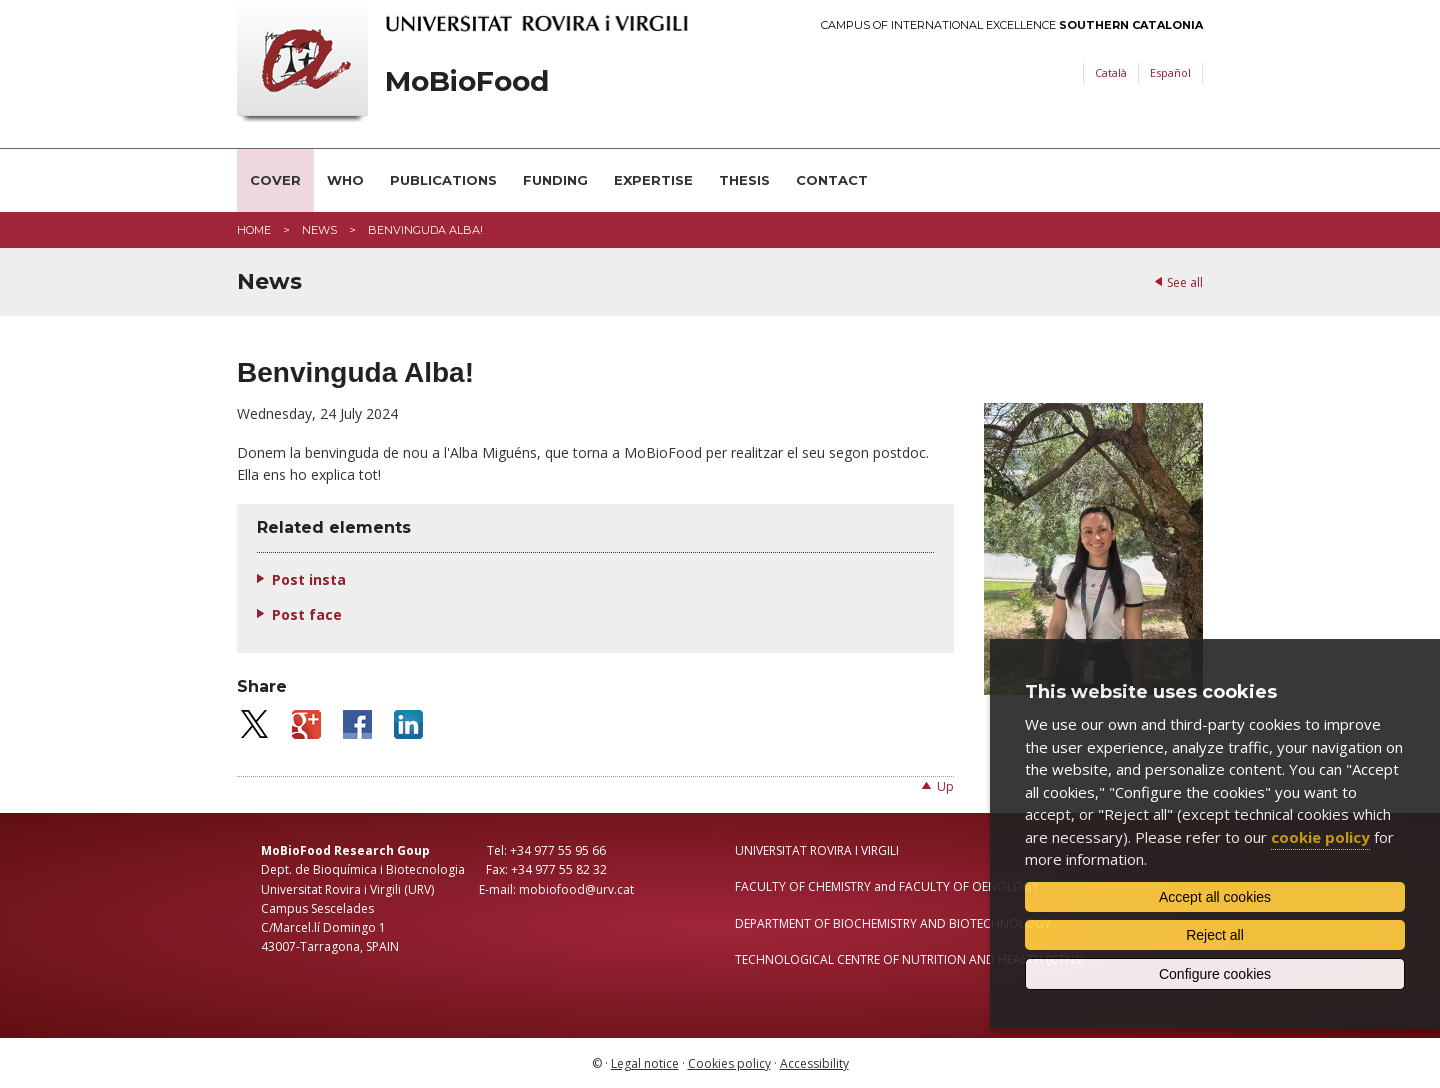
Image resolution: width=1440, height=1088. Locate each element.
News (319, 230)
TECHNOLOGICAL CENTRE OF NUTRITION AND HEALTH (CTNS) (909, 959)
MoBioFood (467, 81)
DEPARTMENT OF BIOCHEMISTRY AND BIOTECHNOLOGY (893, 923)
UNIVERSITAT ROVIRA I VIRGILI (817, 850)
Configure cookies (1215, 974)
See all (1185, 282)
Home (254, 230)
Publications (443, 180)
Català (1111, 72)
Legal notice (645, 1063)
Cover (275, 180)
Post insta (309, 579)
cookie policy (1320, 837)
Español (1170, 72)
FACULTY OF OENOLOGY (969, 886)
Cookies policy (729, 1063)
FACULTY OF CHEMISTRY (803, 886)
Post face (307, 614)
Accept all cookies (1215, 897)
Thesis (744, 180)
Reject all (1215, 935)
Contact (832, 180)
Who (345, 180)
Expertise (653, 180)
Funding (555, 180)
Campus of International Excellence (1012, 25)
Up (945, 786)
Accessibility (814, 1063)
